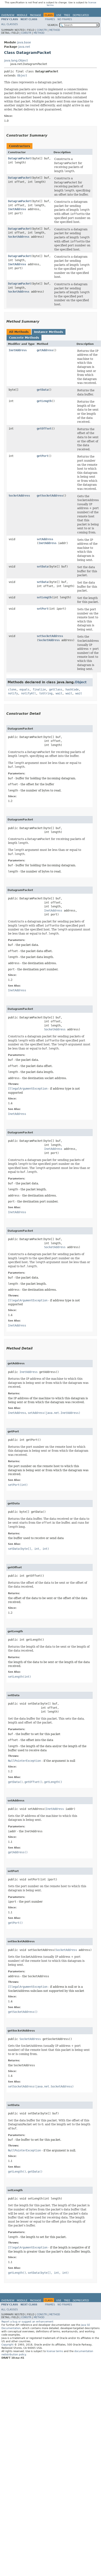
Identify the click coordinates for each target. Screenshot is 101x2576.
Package (35, 15)
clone (12, 689)
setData (42, 566)
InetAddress (17, 209)
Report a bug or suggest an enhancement (27, 2321)
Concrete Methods (24, 337)
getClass (55, 689)
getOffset (44, 428)
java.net (24, 46)
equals (24, 689)
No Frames (64, 19)
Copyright (7, 2344)
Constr (42, 30)
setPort (42, 608)
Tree (67, 15)
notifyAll (28, 693)
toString (45, 693)
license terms (55, 2351)
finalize (39, 689)
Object (22, 75)
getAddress (45, 350)
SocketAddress (18, 236)
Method (54, 30)
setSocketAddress (50, 636)
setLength (44, 597)
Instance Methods (48, 332)
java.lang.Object (16, 60)
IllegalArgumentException (27, 1088)
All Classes (9, 24)
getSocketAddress (50, 495)
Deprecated (81, 15)
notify (13, 693)
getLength (44, 401)
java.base (24, 42)
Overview (7, 15)
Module (22, 15)
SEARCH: (52, 25)
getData (42, 389)
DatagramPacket (19, 158)
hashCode (72, 689)
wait (59, 693)
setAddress (45, 539)
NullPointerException (24, 1760)
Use (58, 15)
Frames (50, 19)
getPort (42, 456)
